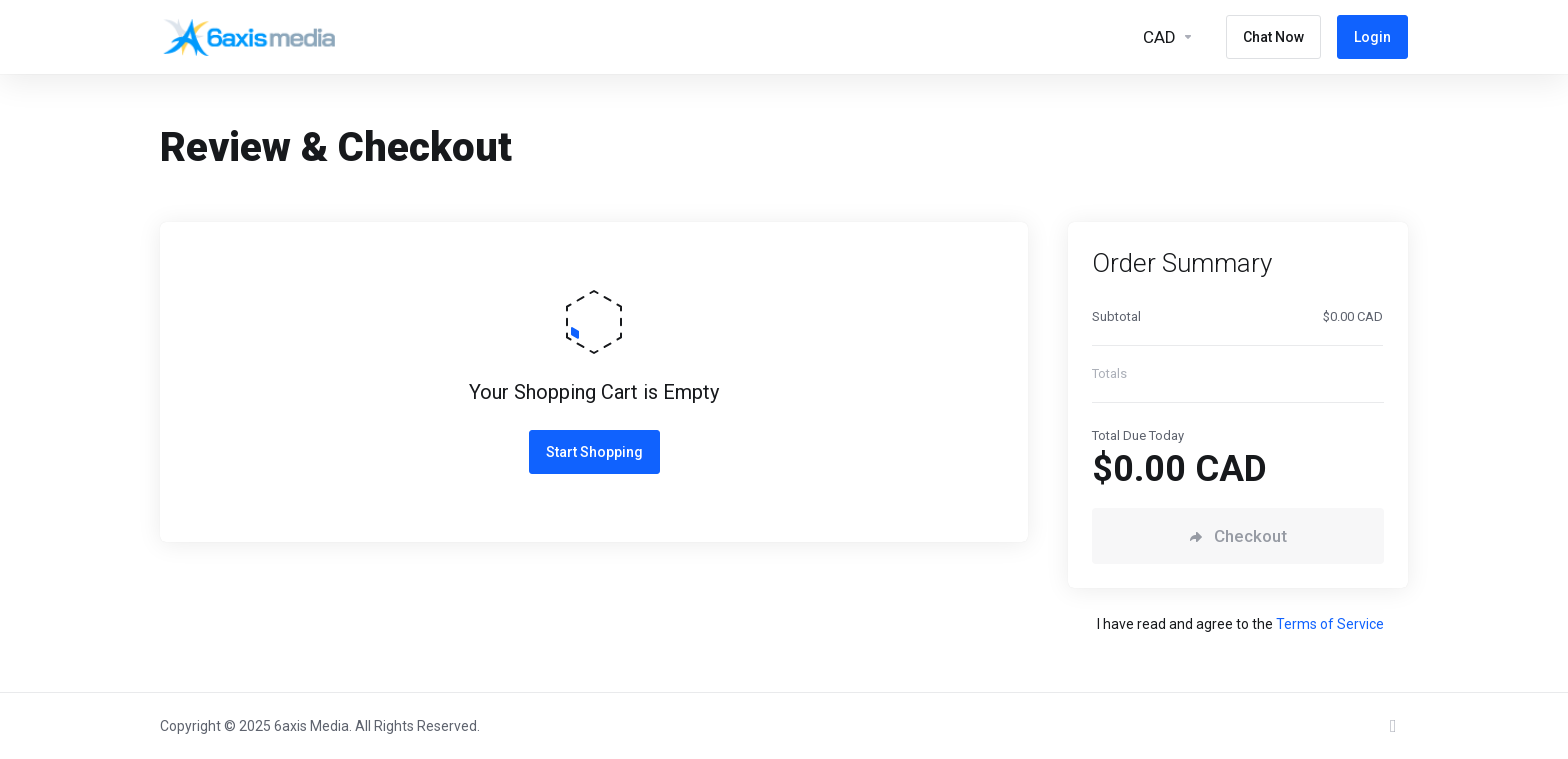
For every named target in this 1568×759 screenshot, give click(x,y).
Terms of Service (1330, 624)
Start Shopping (594, 452)
